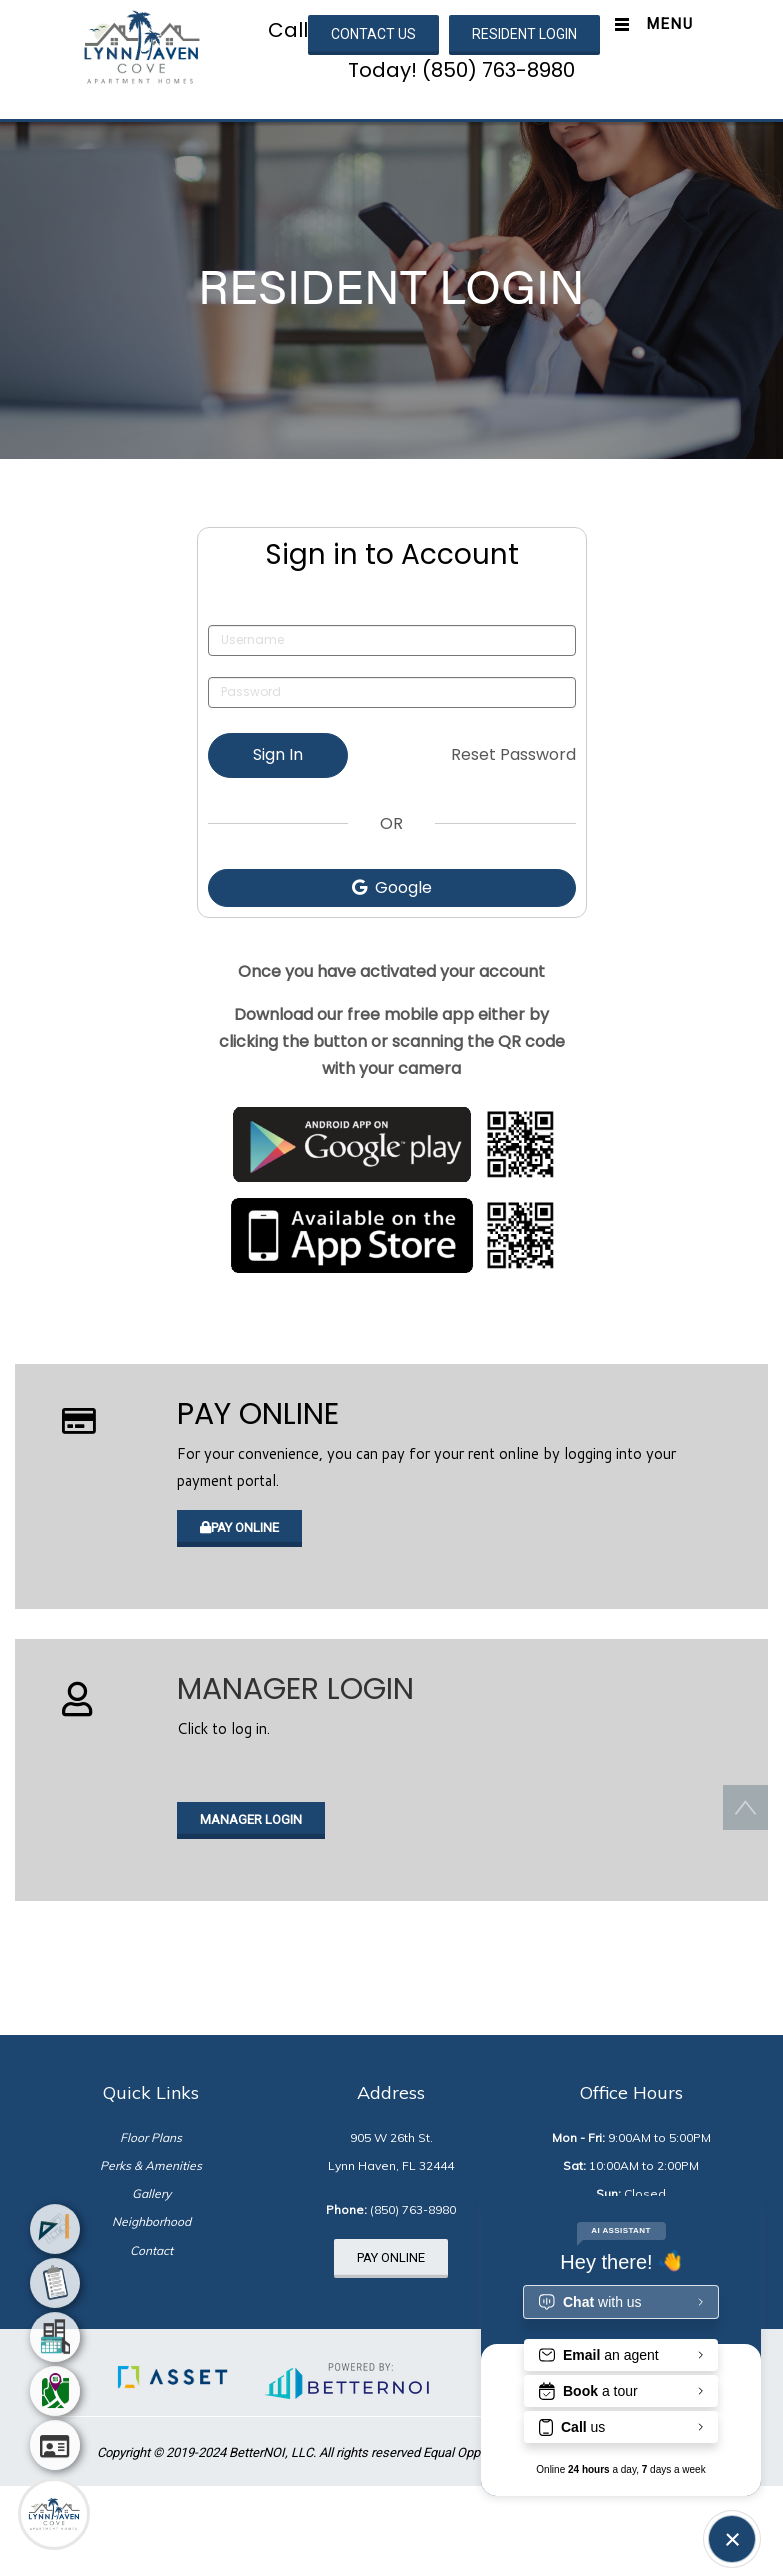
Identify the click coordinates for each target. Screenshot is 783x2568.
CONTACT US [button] (373, 34)
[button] (142, 46)
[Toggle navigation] (649, 25)
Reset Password (513, 754)
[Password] (392, 692)
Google (392, 887)
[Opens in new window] (392, 1144)
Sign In (278, 754)
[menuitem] (55, 2236)
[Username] (392, 640)
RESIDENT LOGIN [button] (524, 34)
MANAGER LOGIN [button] (251, 1819)
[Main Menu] (54, 2514)
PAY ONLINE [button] (239, 1527)
